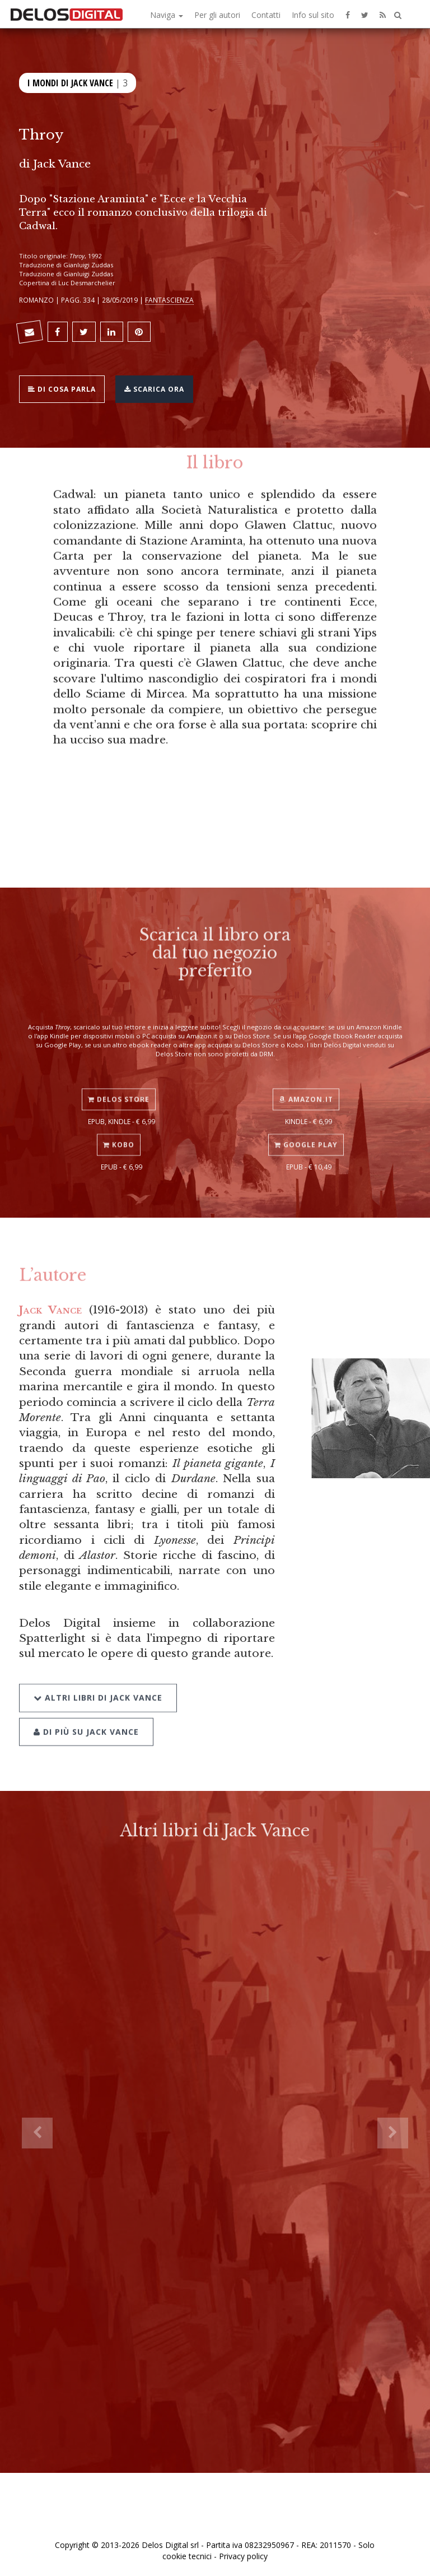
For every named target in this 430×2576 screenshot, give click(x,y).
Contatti (266, 15)
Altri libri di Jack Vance (98, 1684)
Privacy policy (243, 2556)
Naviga (166, 15)
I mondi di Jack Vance (70, 82)
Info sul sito (313, 15)
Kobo (118, 1134)
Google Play (306, 1134)
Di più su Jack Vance (86, 1718)
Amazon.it (306, 1089)
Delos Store (118, 1089)
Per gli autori (217, 15)
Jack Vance (62, 163)
